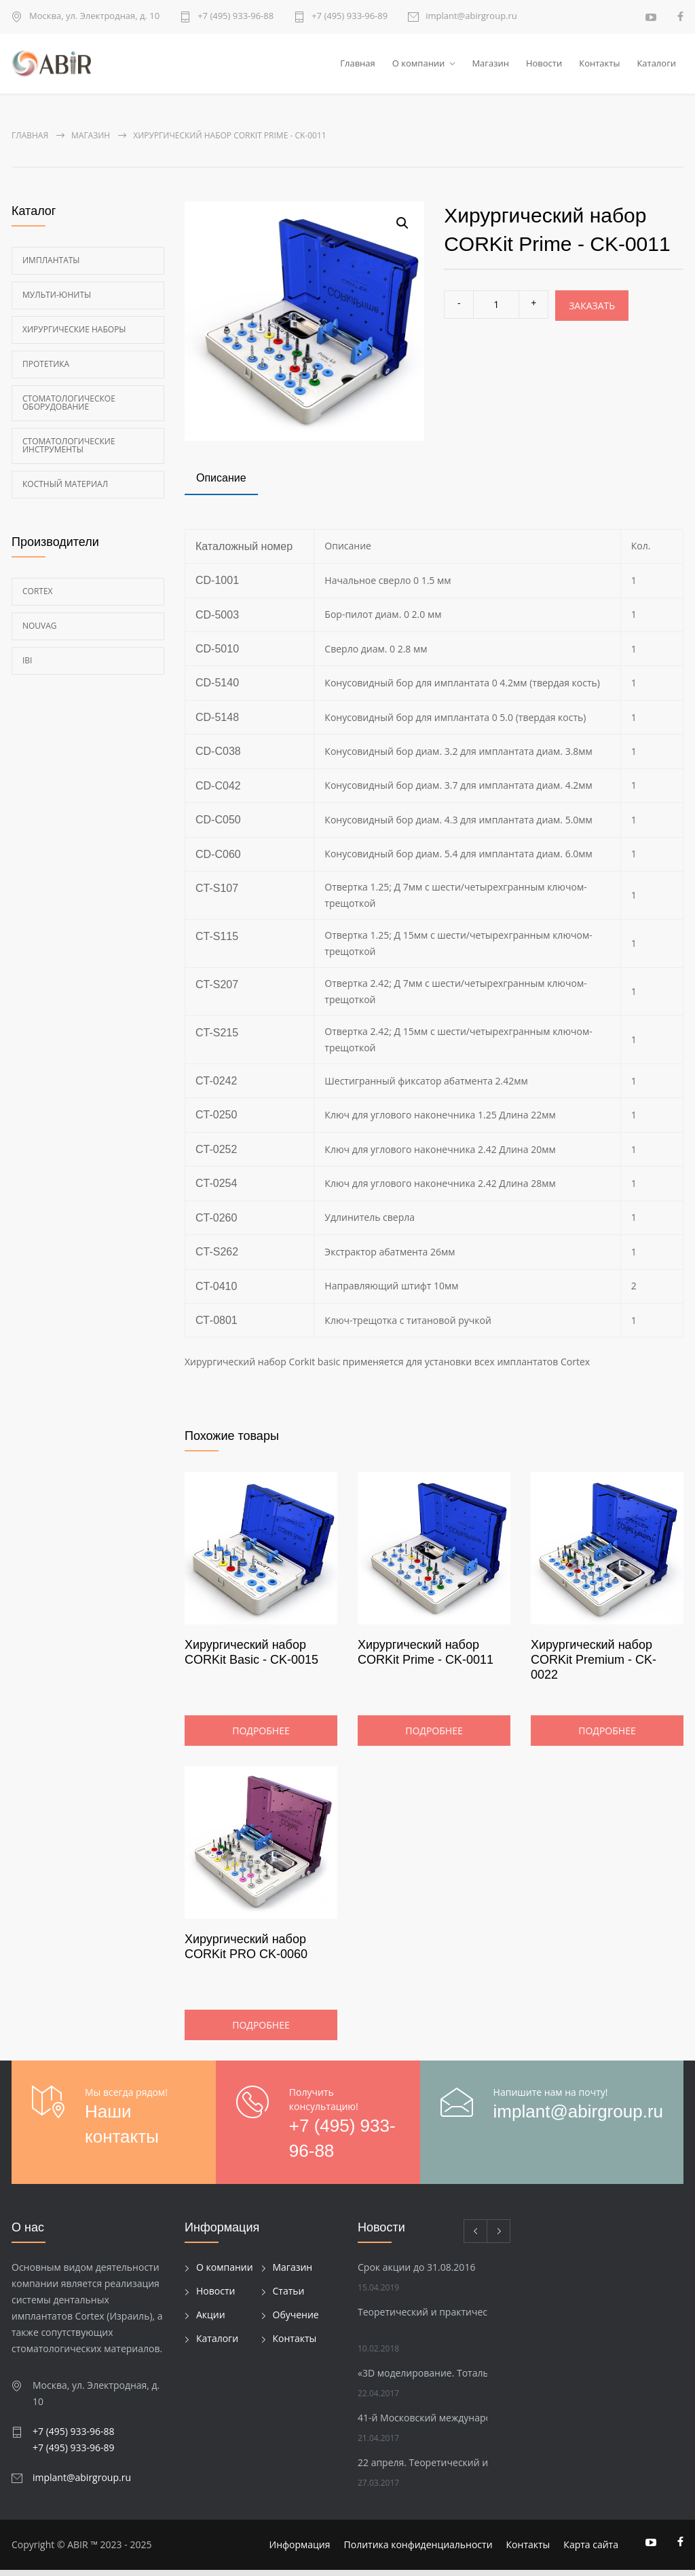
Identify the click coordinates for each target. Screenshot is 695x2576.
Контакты (599, 66)
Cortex (37, 596)
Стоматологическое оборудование (68, 408)
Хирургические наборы (74, 334)
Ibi (27, 665)
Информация (300, 2550)
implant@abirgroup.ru (471, 17)
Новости (544, 66)
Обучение (296, 2320)
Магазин (490, 66)
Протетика (45, 369)
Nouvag (39, 631)
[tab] (221, 485)
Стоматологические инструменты (68, 451)
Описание (221, 483)
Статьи (289, 2296)
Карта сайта (590, 2550)
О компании (418, 66)
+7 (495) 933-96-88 (236, 17)
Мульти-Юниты (56, 300)
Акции (210, 2320)
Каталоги (656, 66)
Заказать (592, 311)
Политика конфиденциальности (418, 2550)
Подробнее (260, 1736)
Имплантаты (51, 265)
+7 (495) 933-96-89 (350, 17)
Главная (357, 66)
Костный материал (65, 489)
